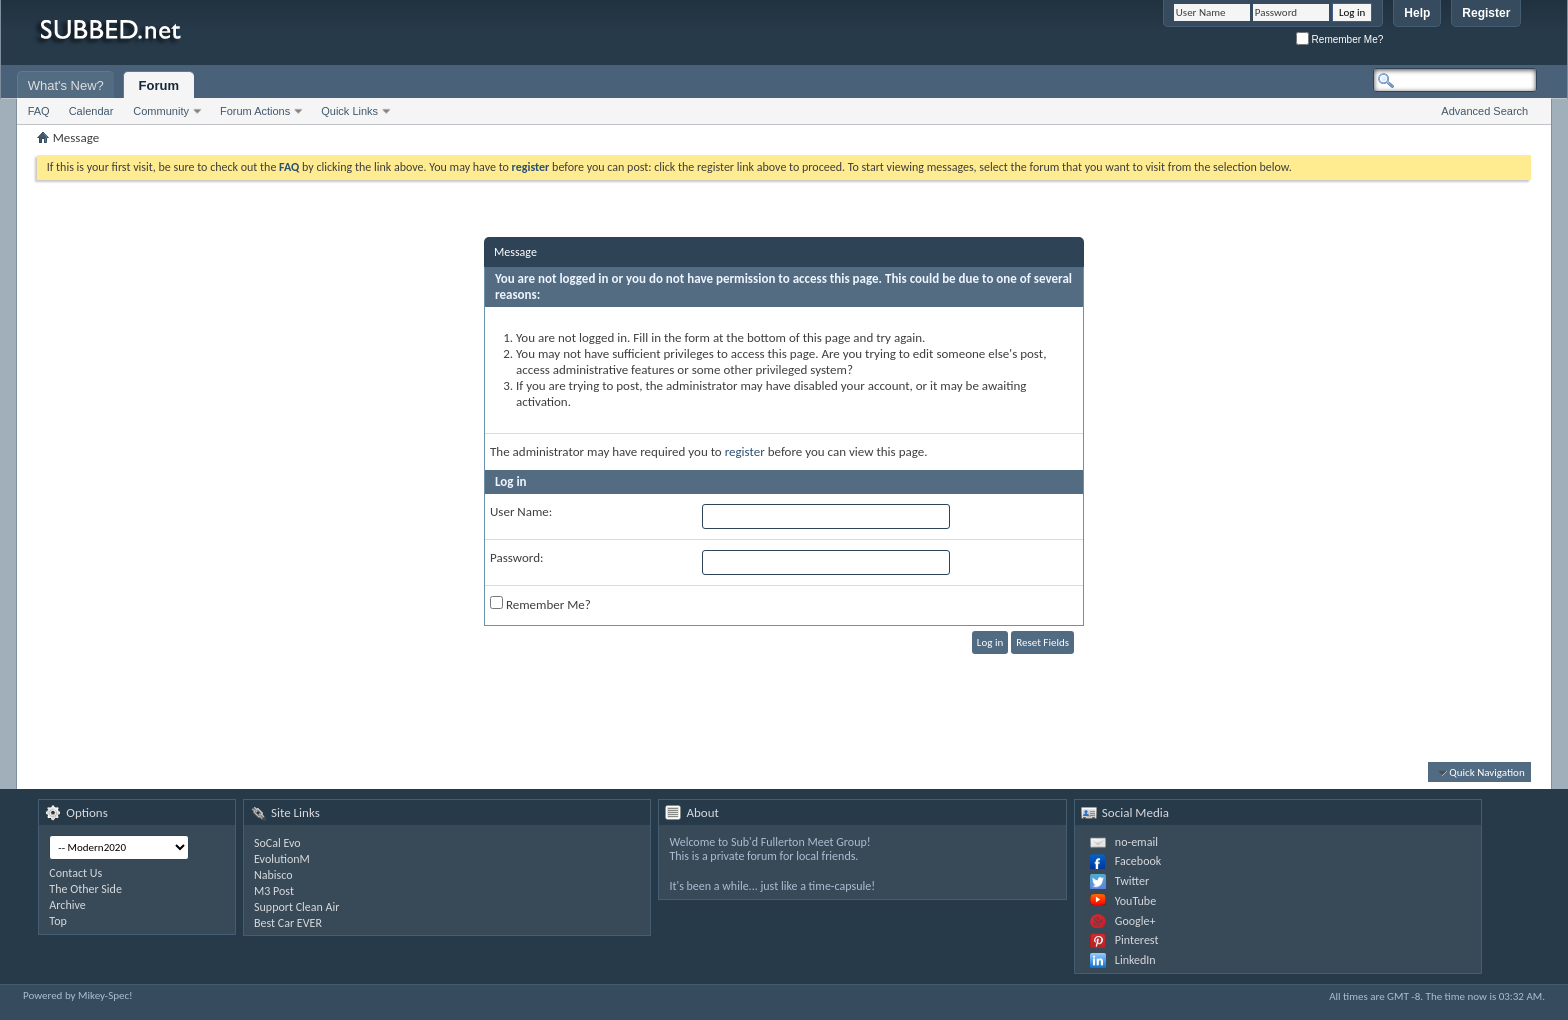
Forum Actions (255, 111)
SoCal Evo (277, 843)
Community (161, 111)
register (745, 451)
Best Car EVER (288, 923)
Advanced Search (1484, 111)
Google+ (1135, 921)
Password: (516, 557)
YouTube (1135, 901)
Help (1417, 13)
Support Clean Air (296, 907)
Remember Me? (1339, 39)
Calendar (91, 111)
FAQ (39, 111)
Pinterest (1137, 940)
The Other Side (85, 889)
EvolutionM (282, 859)
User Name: (521, 511)
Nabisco (273, 875)
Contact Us (75, 873)
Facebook (1138, 861)
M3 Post (274, 891)
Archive (67, 905)
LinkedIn (1135, 960)
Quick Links (349, 111)
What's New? (66, 85)
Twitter (1132, 881)
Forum (159, 85)
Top (57, 921)
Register (1486, 13)
